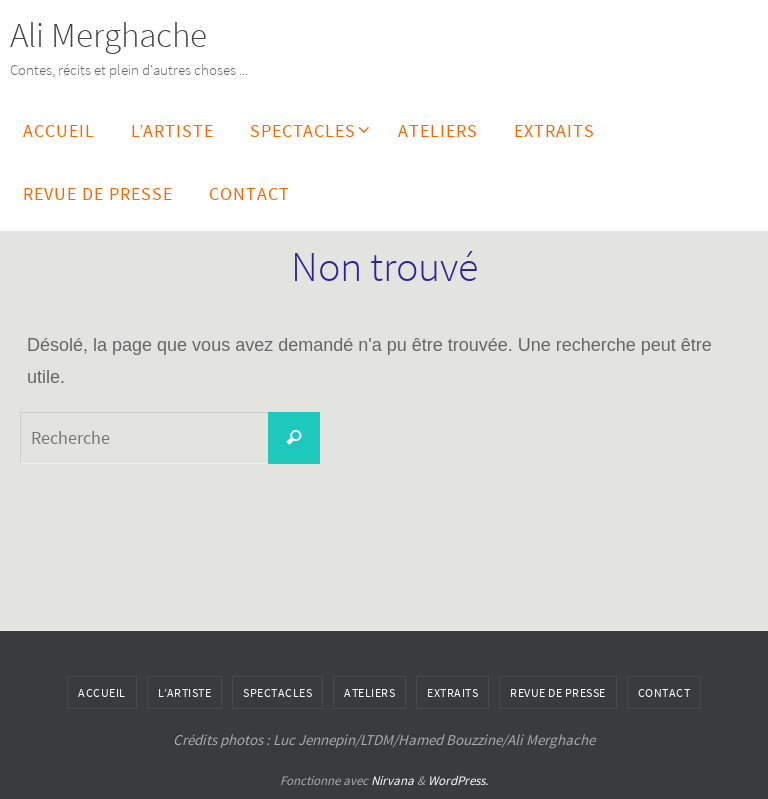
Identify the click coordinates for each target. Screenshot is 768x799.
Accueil (102, 692)
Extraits (452, 692)
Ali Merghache (108, 35)
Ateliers (369, 692)
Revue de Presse (558, 692)
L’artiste (185, 692)
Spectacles (277, 692)
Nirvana (392, 780)
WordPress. (458, 780)
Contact (664, 692)
